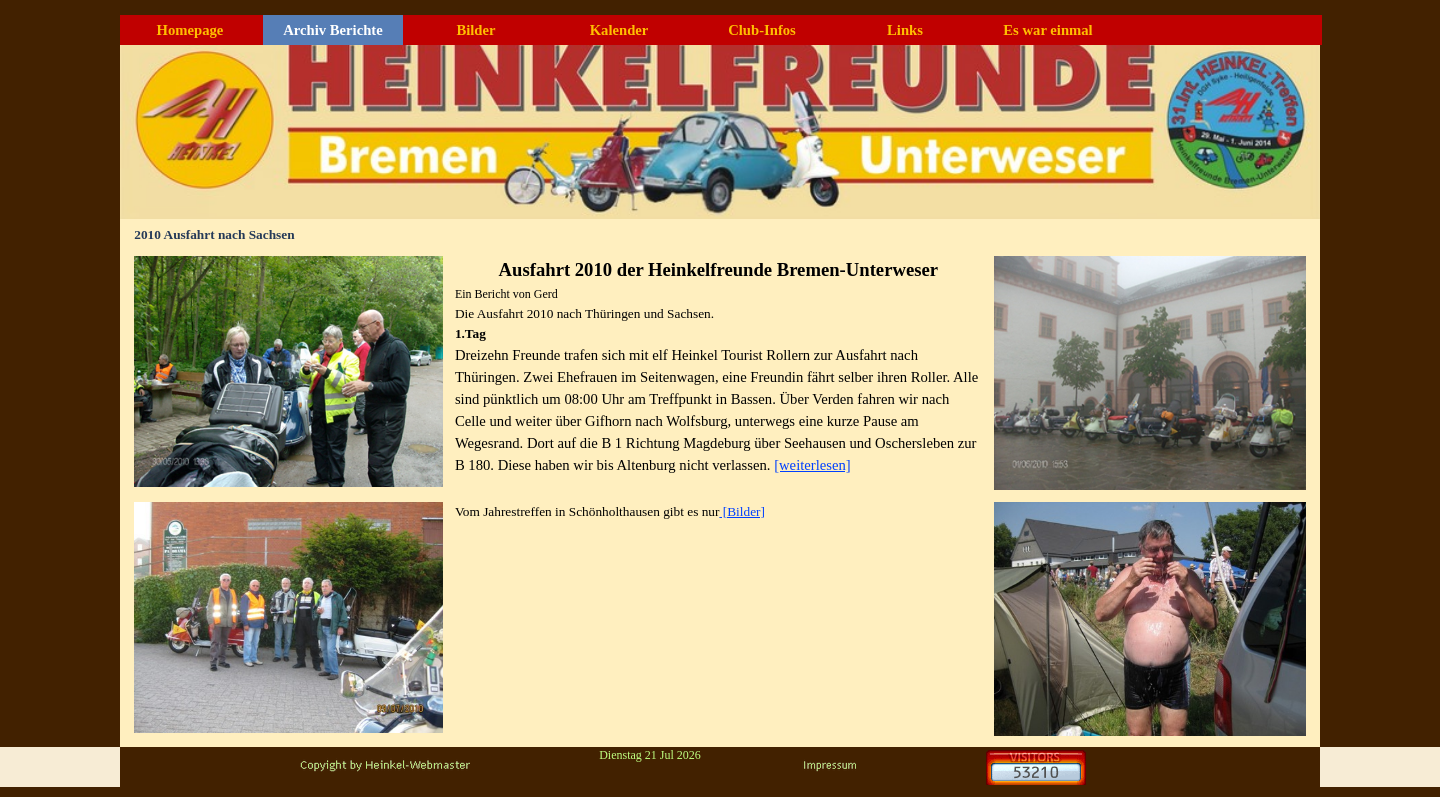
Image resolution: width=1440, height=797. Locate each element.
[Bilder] (742, 511)
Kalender (619, 30)
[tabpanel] (718, 366)
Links (905, 30)
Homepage (190, 30)
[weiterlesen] (812, 465)
